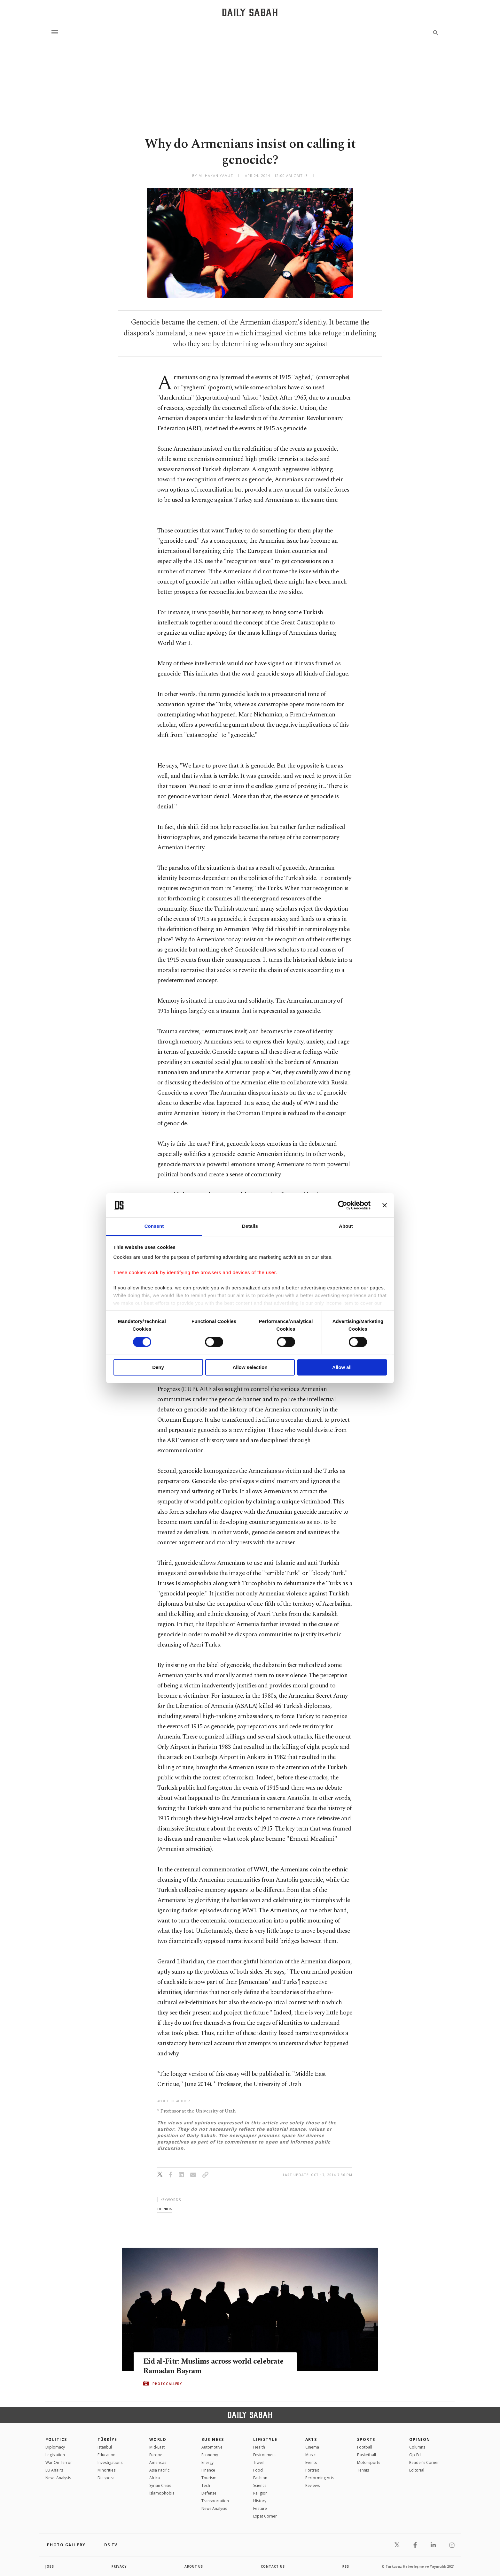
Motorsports (368, 2462)
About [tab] (346, 1226)
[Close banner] (384, 1205)
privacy (119, 2566)
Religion (260, 2493)
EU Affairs (54, 2470)
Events (311, 2462)
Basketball (366, 2455)
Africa (154, 2477)
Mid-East (157, 2447)
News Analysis (58, 2477)
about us (194, 2566)
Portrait (312, 2470)
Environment (264, 2455)
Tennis (363, 2470)
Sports (366, 2439)
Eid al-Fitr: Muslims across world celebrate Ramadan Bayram (200, 2366)
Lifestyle (265, 2439)
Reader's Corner (424, 2462)
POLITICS (56, 2439)
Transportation (215, 2500)
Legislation (55, 2455)
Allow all (342, 1367)
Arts (311, 2439)
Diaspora (106, 2477)
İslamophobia (162, 2493)
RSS (345, 2566)
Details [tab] (250, 1226)
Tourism (208, 2477)
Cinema (312, 2447)
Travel (258, 2462)
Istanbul (105, 2447)
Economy (209, 2455)
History (259, 2500)
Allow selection (249, 1367)
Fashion (260, 2477)
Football (364, 2447)
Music (310, 2455)
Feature (260, 2508)
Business (212, 2439)
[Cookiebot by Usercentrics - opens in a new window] (343, 1205)
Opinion (419, 2439)
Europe (155, 2455)
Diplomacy (55, 2447)
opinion (164, 2208)
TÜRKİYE (107, 2439)
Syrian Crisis (160, 2485)
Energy (207, 2462)
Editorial (416, 2470)
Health (259, 2447)
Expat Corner (265, 2516)
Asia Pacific (159, 2470)
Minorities (106, 2470)
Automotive (212, 2447)
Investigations (110, 2462)
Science (260, 2485)
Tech (205, 2485)
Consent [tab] (154, 1226)
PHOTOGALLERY (167, 2383)
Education (106, 2455)
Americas (157, 2462)
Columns (417, 2447)
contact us (273, 2566)
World (157, 2439)
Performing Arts (319, 2477)
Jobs (50, 2566)
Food (258, 2470)
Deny (158, 1367)
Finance (208, 2470)
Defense (208, 2493)
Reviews (312, 2485)
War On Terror (58, 2462)
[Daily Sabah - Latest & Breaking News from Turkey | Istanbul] (250, 12)
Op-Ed (415, 2455)
